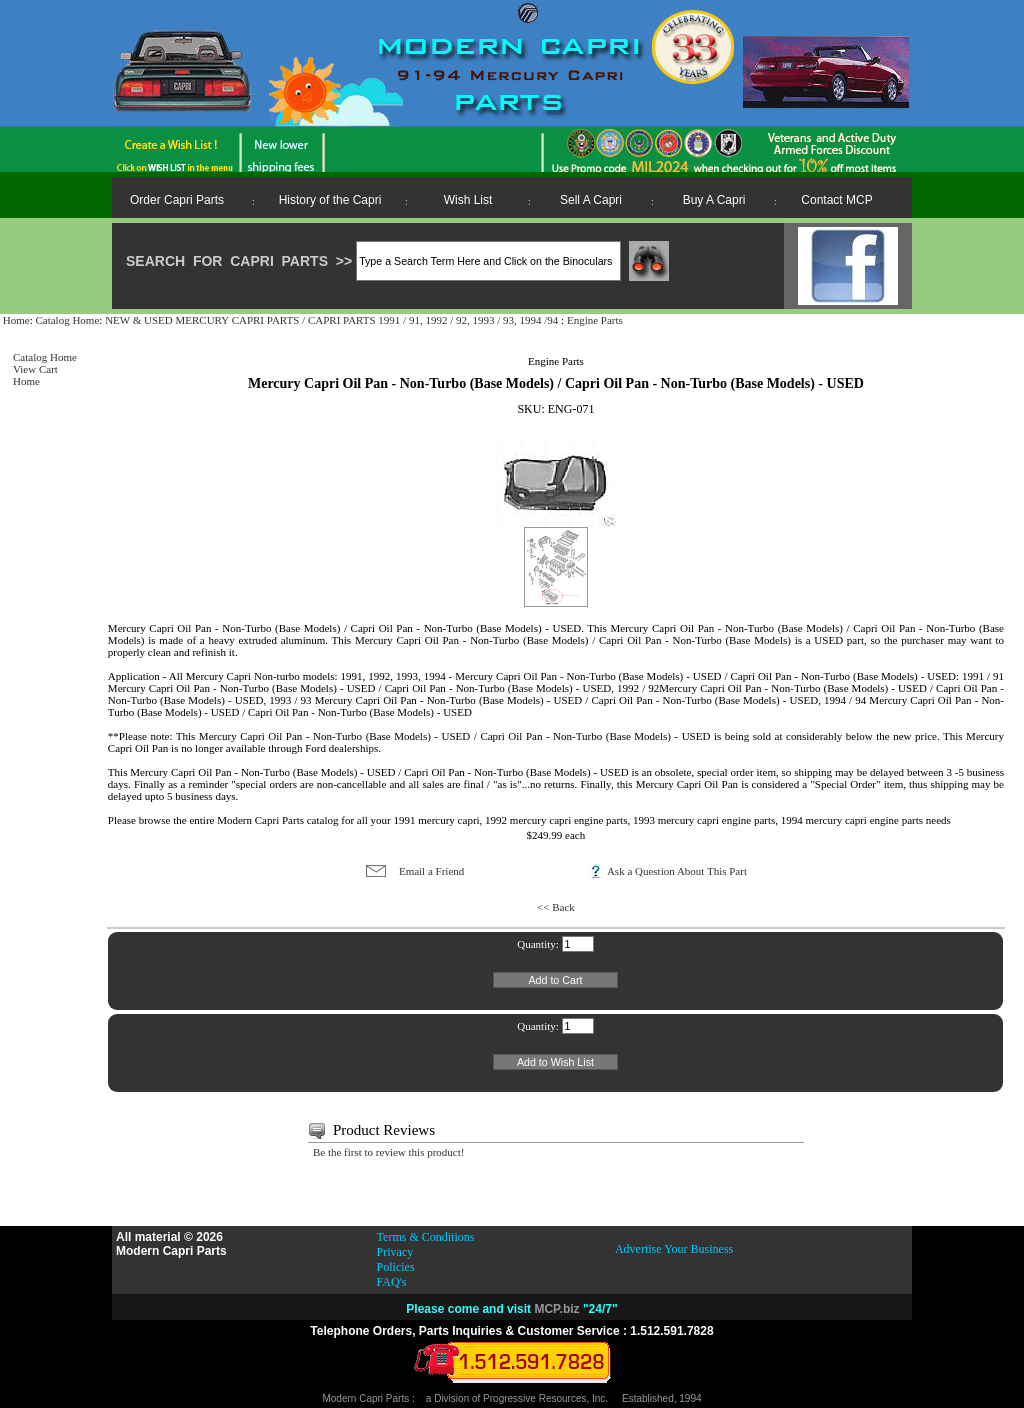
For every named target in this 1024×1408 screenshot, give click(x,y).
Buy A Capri (714, 200)
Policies (396, 1267)
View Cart (35, 369)
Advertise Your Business (674, 1249)
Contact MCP (836, 200)
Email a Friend (431, 871)
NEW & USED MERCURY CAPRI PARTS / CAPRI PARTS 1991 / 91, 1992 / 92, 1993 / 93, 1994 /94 (333, 320)
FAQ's (392, 1282)
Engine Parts (595, 320)
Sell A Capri (591, 200)
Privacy (395, 1252)
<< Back (556, 907)
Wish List (468, 200)
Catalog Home (67, 320)
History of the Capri (330, 200)
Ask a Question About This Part (677, 871)
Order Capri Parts (177, 200)
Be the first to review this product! (389, 1152)
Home (16, 320)
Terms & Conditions (426, 1237)
